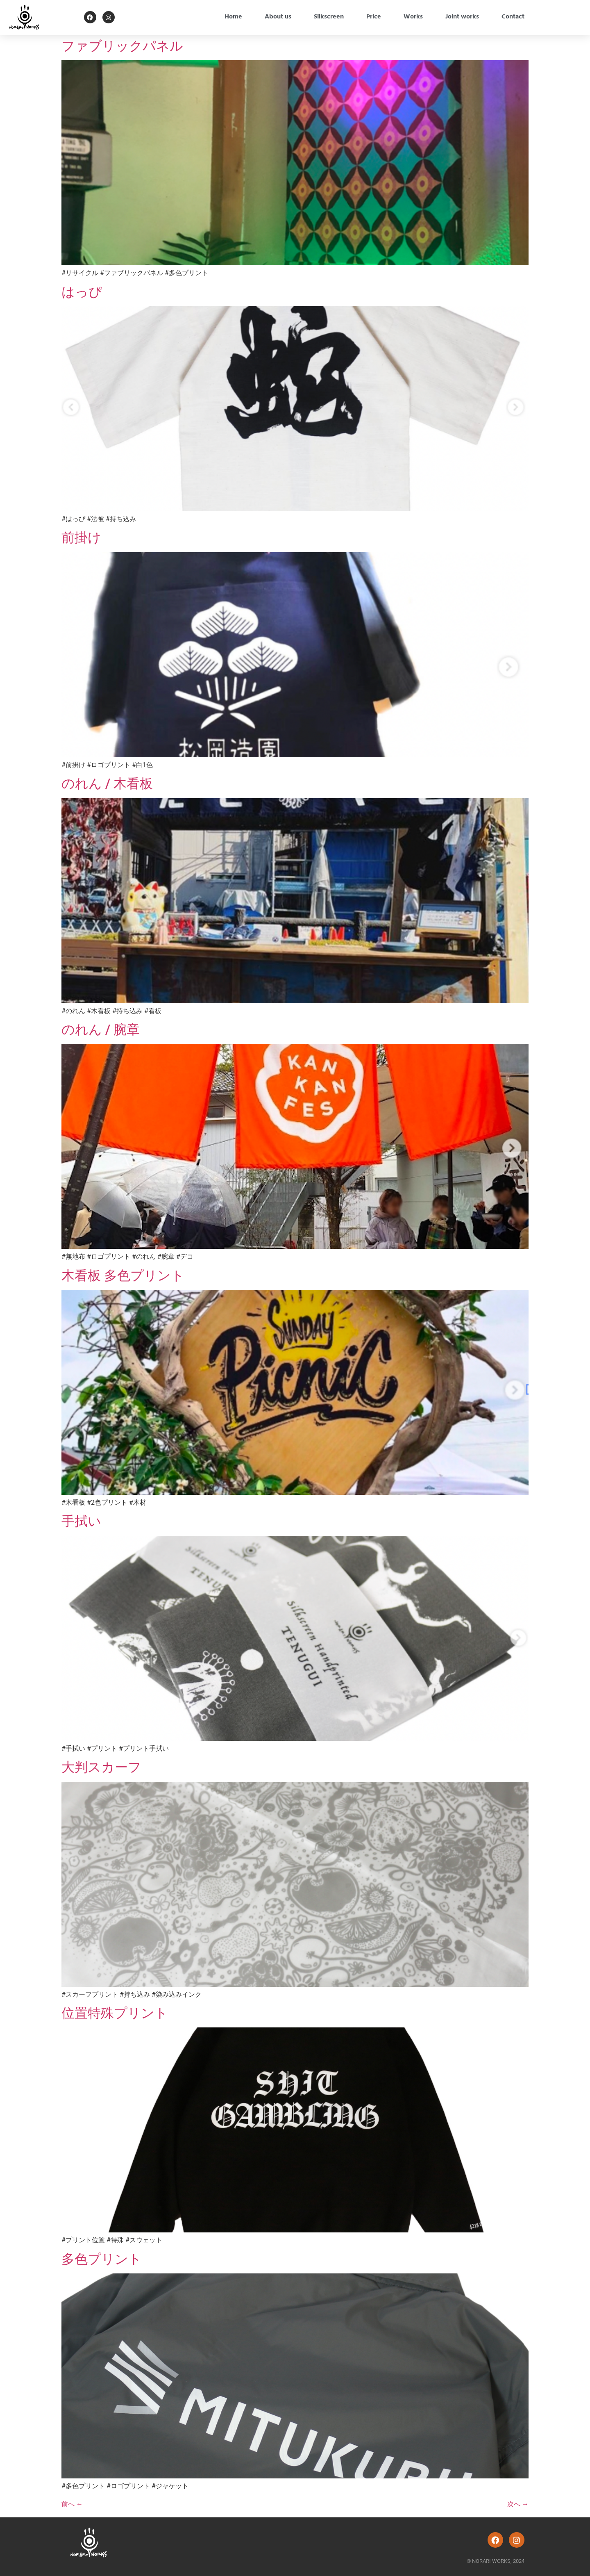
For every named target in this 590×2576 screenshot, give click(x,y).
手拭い (81, 1521)
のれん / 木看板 (107, 783)
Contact (513, 17)
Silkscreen (329, 17)
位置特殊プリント (114, 2013)
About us (278, 17)
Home (233, 17)
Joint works (462, 17)
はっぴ (81, 292)
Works (413, 17)
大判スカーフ (101, 1767)
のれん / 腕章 (100, 1029)
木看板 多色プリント (122, 1275)
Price (373, 17)
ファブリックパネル (122, 46)
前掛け (81, 537)
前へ (72, 2504)
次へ (518, 2504)
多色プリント (101, 2259)
